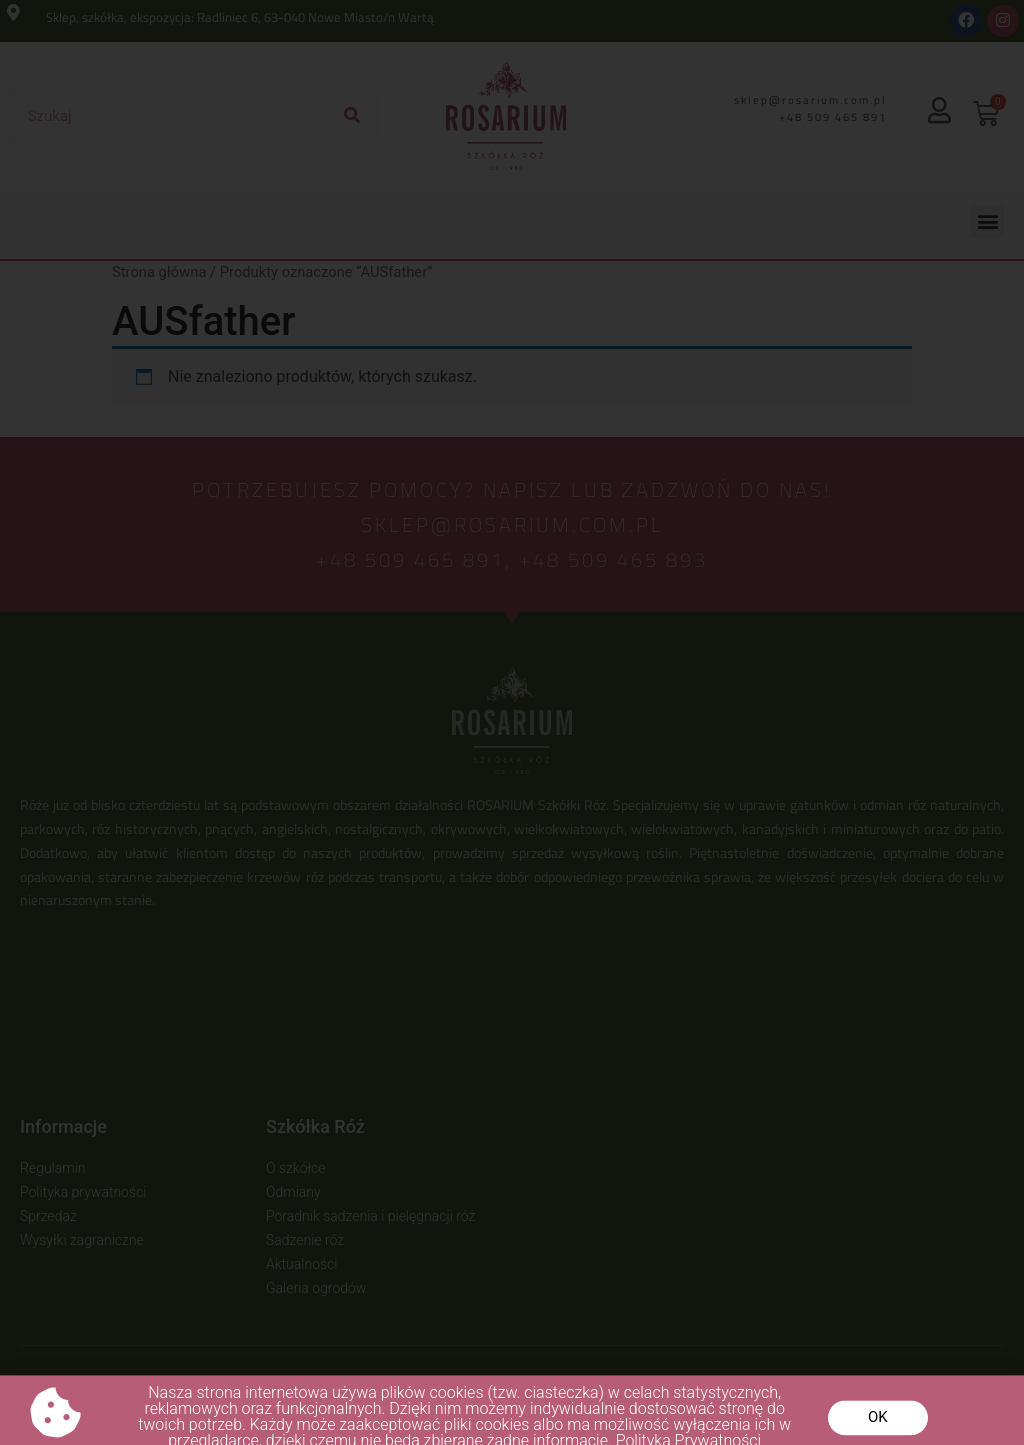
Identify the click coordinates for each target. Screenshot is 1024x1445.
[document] (512, 722)
